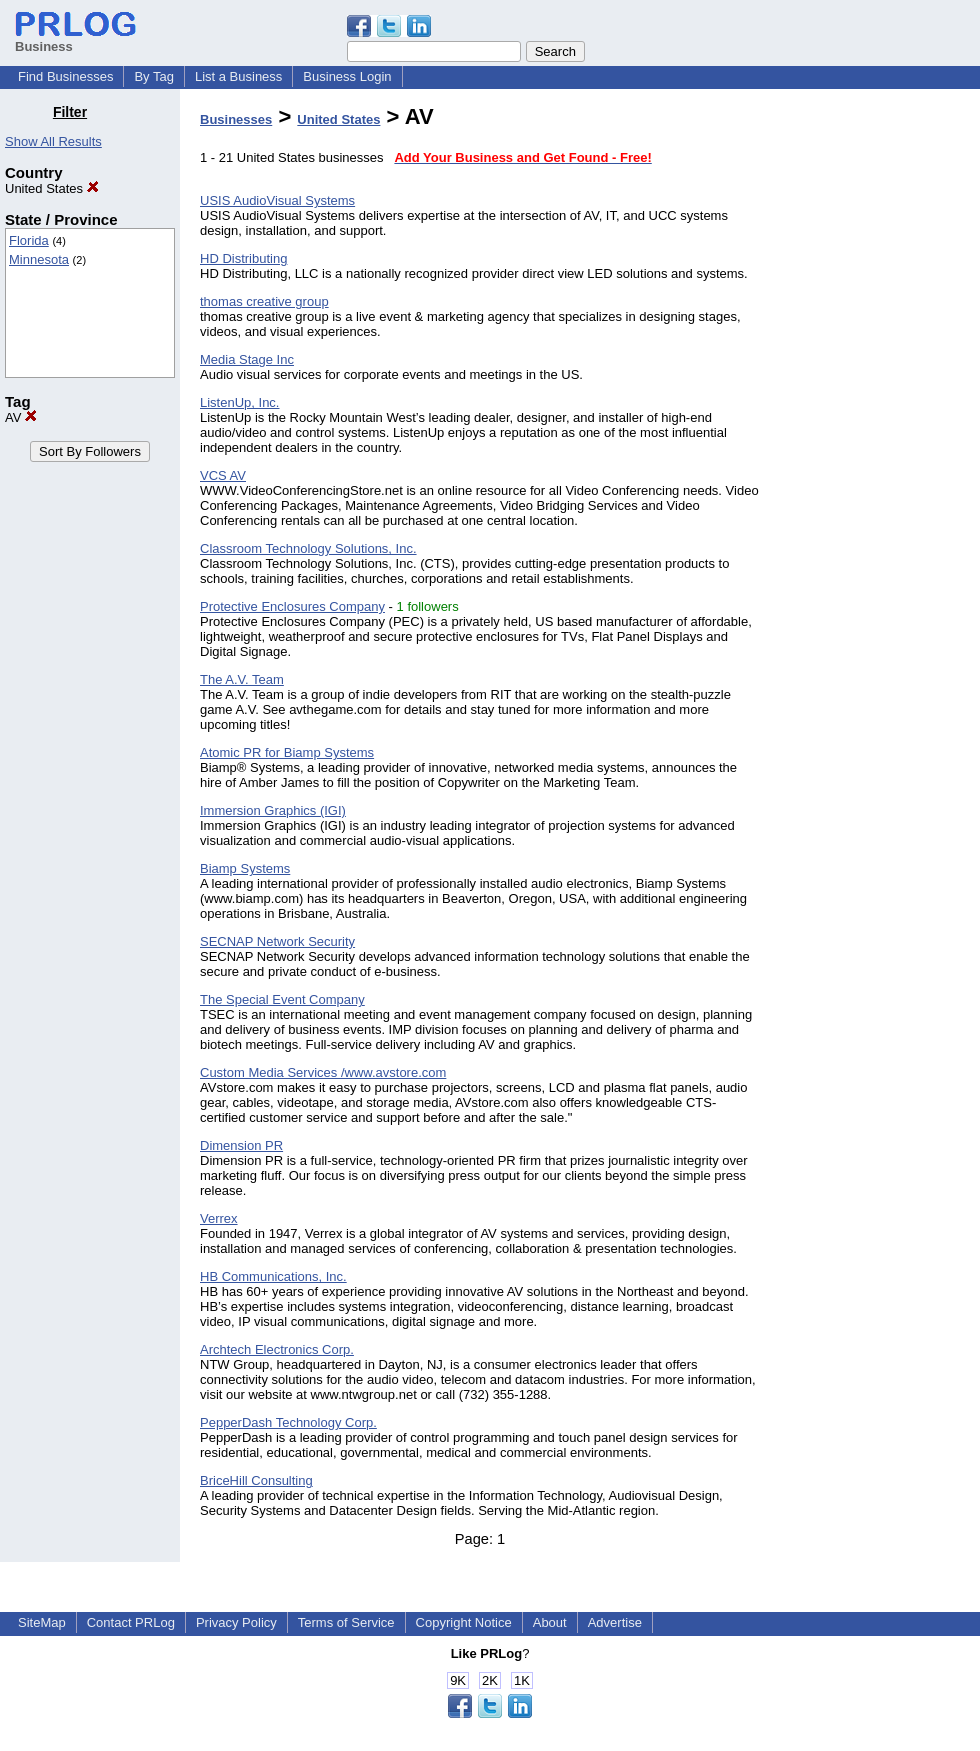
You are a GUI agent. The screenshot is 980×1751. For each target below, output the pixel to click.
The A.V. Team (242, 679)
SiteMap (42, 1622)
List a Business (238, 76)
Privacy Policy (236, 1622)
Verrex (219, 1218)
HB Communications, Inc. (273, 1276)
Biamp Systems (245, 868)
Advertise (615, 1622)
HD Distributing (243, 258)
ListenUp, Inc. (240, 402)
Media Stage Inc (247, 359)
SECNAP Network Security (277, 941)
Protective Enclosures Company (292, 606)
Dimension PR (241, 1145)
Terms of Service (346, 1622)
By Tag (154, 76)
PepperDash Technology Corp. (288, 1422)
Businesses (236, 119)
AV (21, 417)
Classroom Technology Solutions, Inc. (308, 548)
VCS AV (223, 475)
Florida (29, 240)
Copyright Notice (464, 1622)
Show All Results (53, 141)
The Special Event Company (282, 999)
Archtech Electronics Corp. (277, 1349)
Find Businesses (65, 76)
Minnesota (39, 259)
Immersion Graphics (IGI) (273, 810)
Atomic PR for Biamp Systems (287, 752)
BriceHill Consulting (256, 1480)
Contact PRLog (131, 1622)
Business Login (347, 76)
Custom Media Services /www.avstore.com (323, 1072)
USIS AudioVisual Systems (277, 200)
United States (52, 188)
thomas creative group (264, 301)
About (550, 1622)
